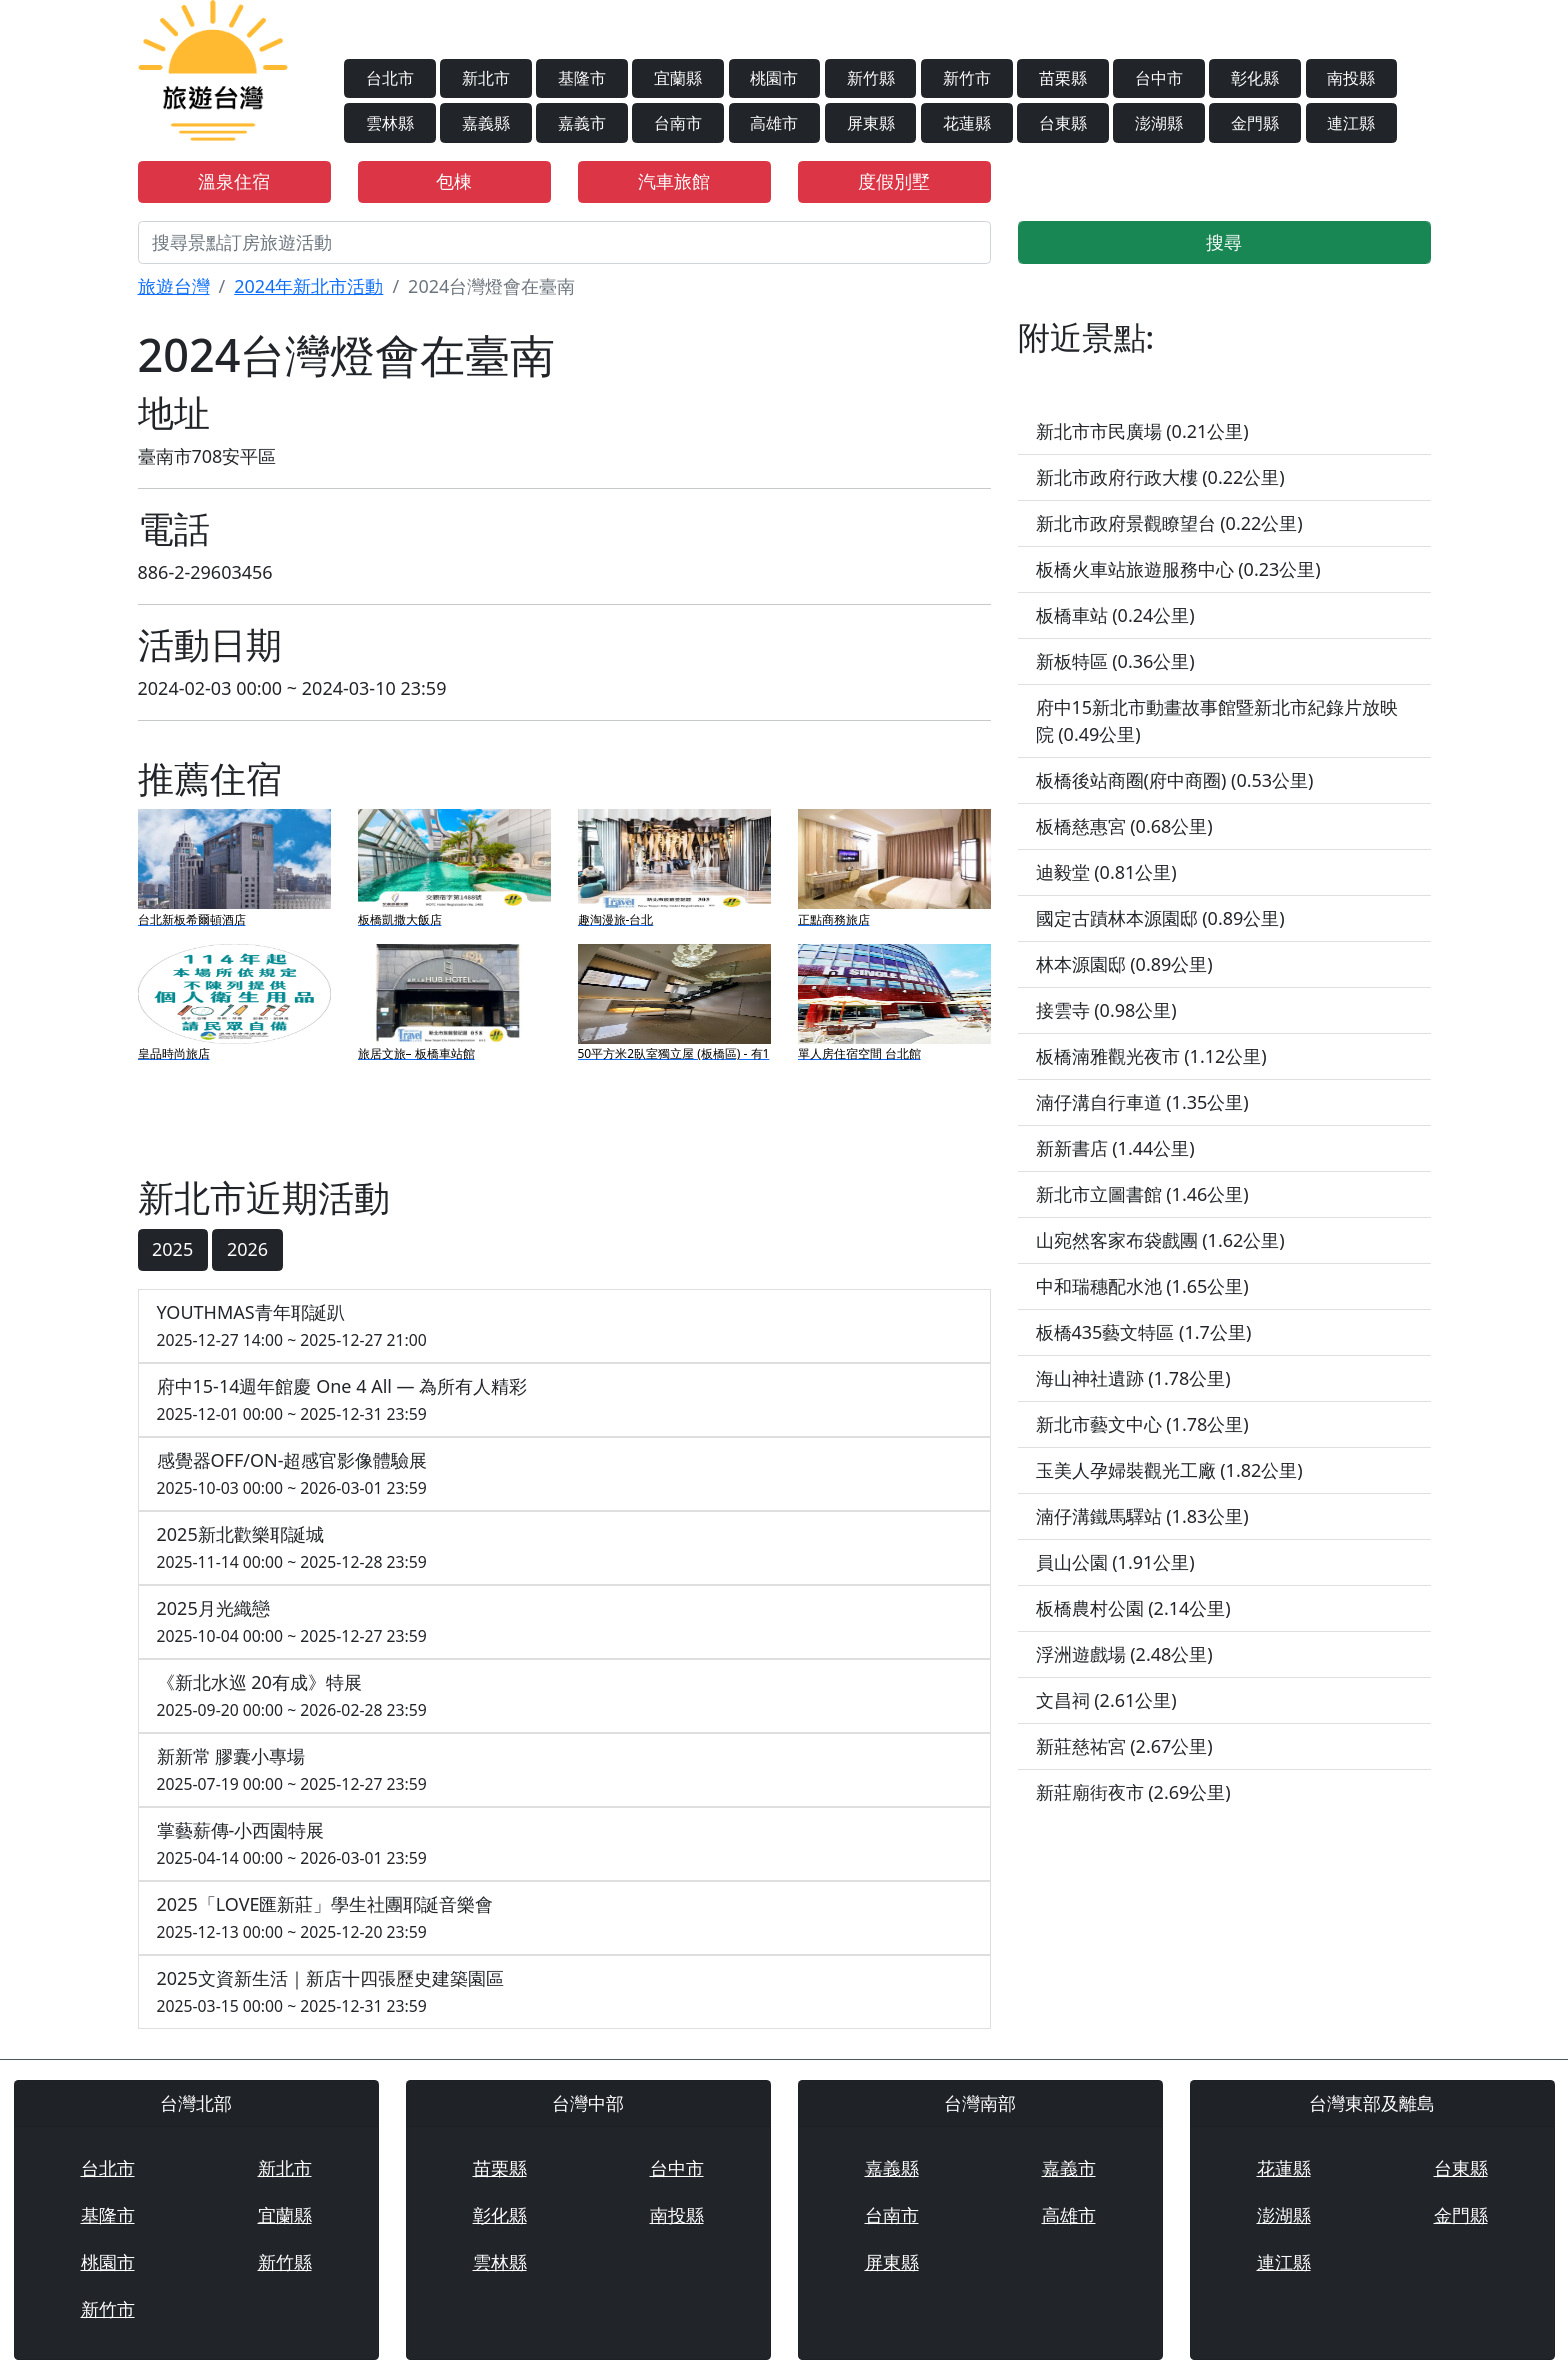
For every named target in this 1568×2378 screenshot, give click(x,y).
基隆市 (582, 78)
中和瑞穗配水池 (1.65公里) (1142, 1286)
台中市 (1159, 78)
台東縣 (1063, 123)
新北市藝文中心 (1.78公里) (1142, 1424)
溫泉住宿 (234, 181)
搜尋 (1224, 242)
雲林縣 (390, 123)
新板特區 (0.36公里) (1115, 661)
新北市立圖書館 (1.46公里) (1142, 1194)
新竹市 (967, 78)
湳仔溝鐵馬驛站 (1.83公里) (1142, 1516)
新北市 (486, 78)
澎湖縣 (1159, 123)
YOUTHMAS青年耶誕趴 (564, 1326)
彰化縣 (1255, 78)
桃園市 (774, 78)
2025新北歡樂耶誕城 (564, 1548)
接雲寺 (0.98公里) (1106, 1010)
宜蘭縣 (678, 78)
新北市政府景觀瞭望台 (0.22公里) (1169, 523)
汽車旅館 (674, 181)
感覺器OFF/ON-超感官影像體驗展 (564, 1474)
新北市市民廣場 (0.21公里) (1142, 431)
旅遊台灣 (174, 286)
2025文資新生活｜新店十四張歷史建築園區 (564, 1992)
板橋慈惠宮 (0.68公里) (1124, 826)
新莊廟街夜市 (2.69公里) (1133, 1792)
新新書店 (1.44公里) (1115, 1148)
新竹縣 (871, 78)
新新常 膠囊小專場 (564, 1770)
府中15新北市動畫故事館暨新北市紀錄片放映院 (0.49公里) (1217, 720)
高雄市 (774, 123)
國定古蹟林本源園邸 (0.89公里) (1160, 918)
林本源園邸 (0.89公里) (1124, 964)
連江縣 (1351, 123)
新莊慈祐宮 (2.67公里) (1124, 1746)
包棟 (454, 181)
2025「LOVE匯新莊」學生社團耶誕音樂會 (564, 1918)
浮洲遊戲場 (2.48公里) (1124, 1654)
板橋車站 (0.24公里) (1115, 615)
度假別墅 (894, 181)
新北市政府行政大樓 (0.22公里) (1160, 477)
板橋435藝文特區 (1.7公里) (1144, 1332)
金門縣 (1255, 123)
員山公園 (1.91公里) (1115, 1562)
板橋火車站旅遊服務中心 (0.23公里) (1178, 569)
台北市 (390, 78)
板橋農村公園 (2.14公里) (1133, 1608)
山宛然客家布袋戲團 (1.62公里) (1160, 1240)
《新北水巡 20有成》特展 (564, 1696)
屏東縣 (871, 123)
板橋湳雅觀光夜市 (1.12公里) (1151, 1056)
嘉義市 (582, 123)
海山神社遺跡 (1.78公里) (1133, 1378)
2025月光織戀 (564, 1622)
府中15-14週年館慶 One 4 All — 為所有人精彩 (564, 1400)
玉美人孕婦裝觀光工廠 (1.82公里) (1169, 1470)
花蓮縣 (967, 123)
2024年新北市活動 (308, 286)
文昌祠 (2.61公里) (1106, 1700)
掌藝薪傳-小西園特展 (564, 1844)
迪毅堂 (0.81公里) (1106, 872)
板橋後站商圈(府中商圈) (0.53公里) (1175, 780)
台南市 (678, 123)
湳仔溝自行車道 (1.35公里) (1142, 1102)
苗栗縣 (1063, 78)
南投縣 (1351, 78)
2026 (247, 1249)
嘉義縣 (486, 123)
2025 (172, 1249)
